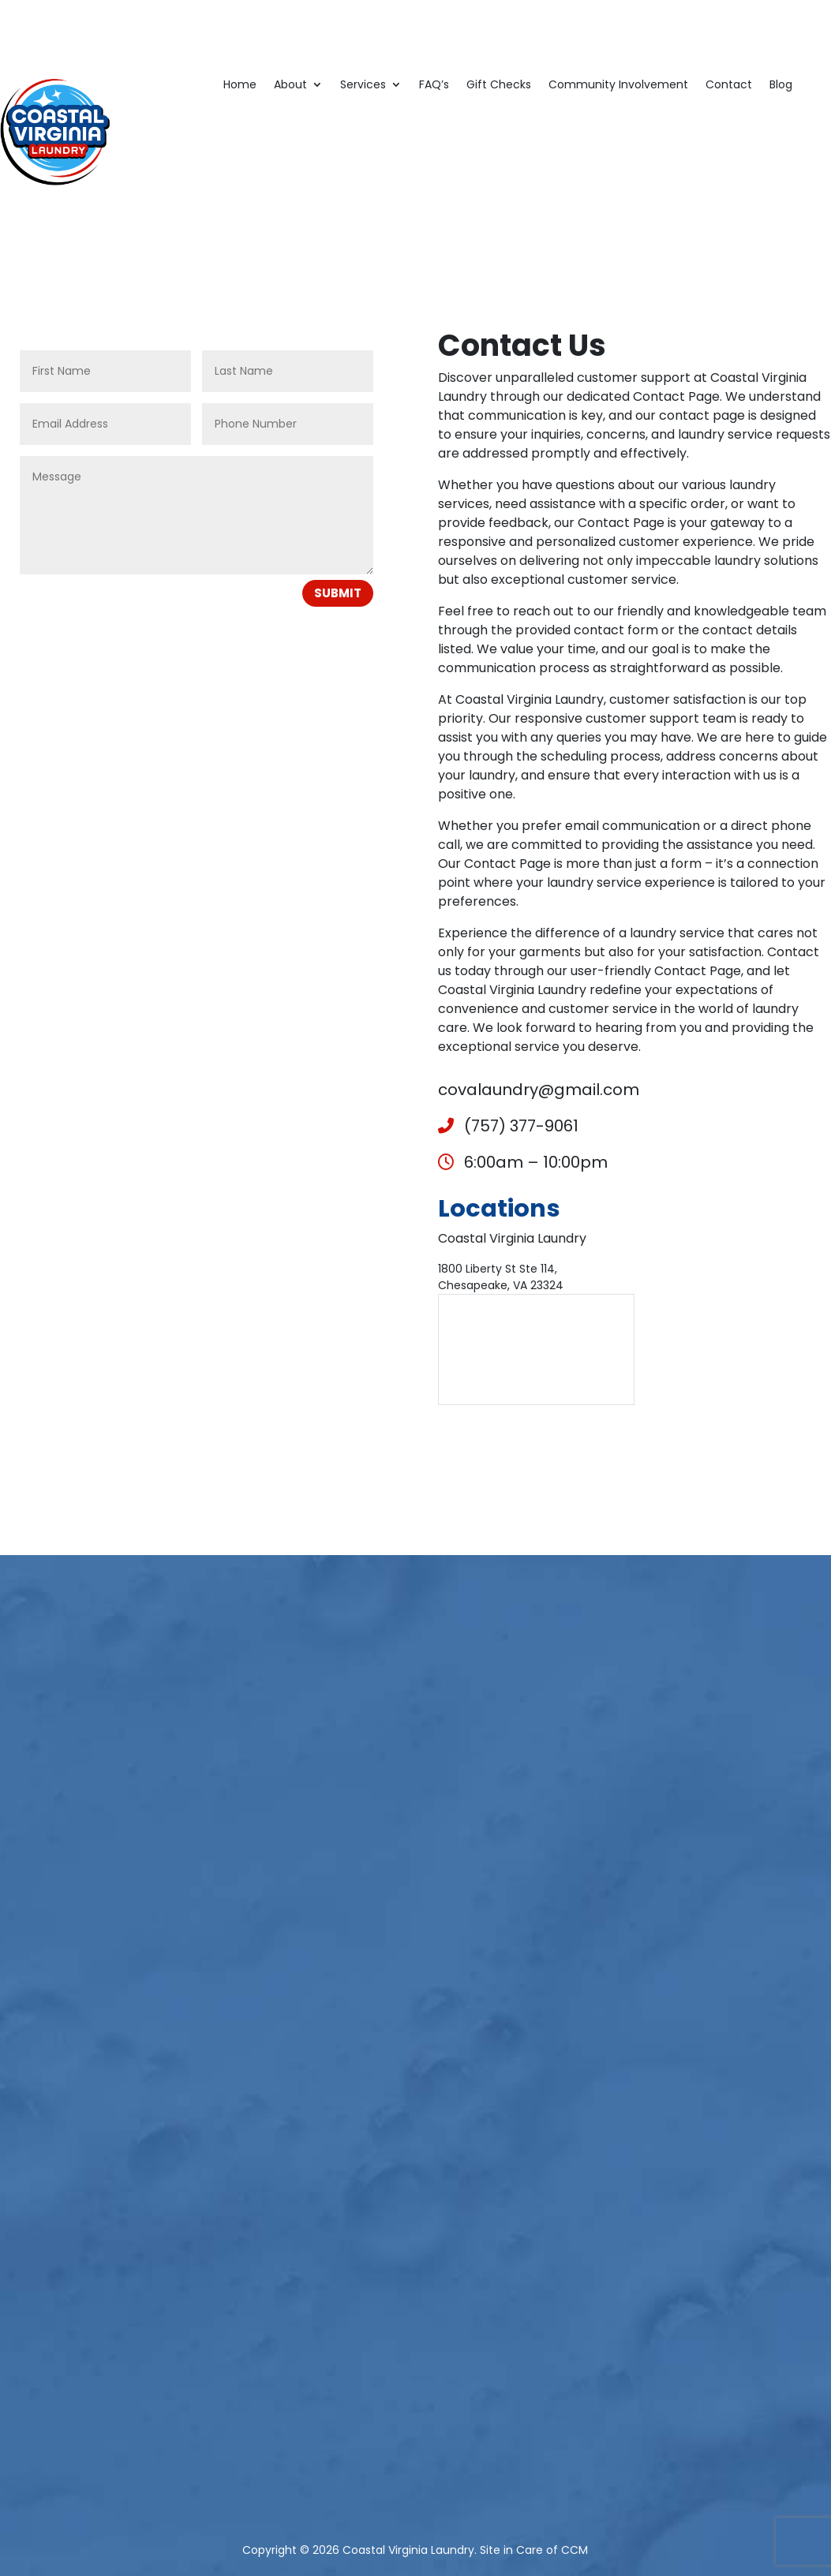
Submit (337, 593)
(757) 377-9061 (508, 1126)
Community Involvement (618, 85)
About (290, 85)
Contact (729, 85)
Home (239, 85)
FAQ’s (434, 85)
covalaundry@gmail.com (538, 1090)
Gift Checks (498, 85)
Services (363, 85)
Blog (780, 85)
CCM (574, 2550)
